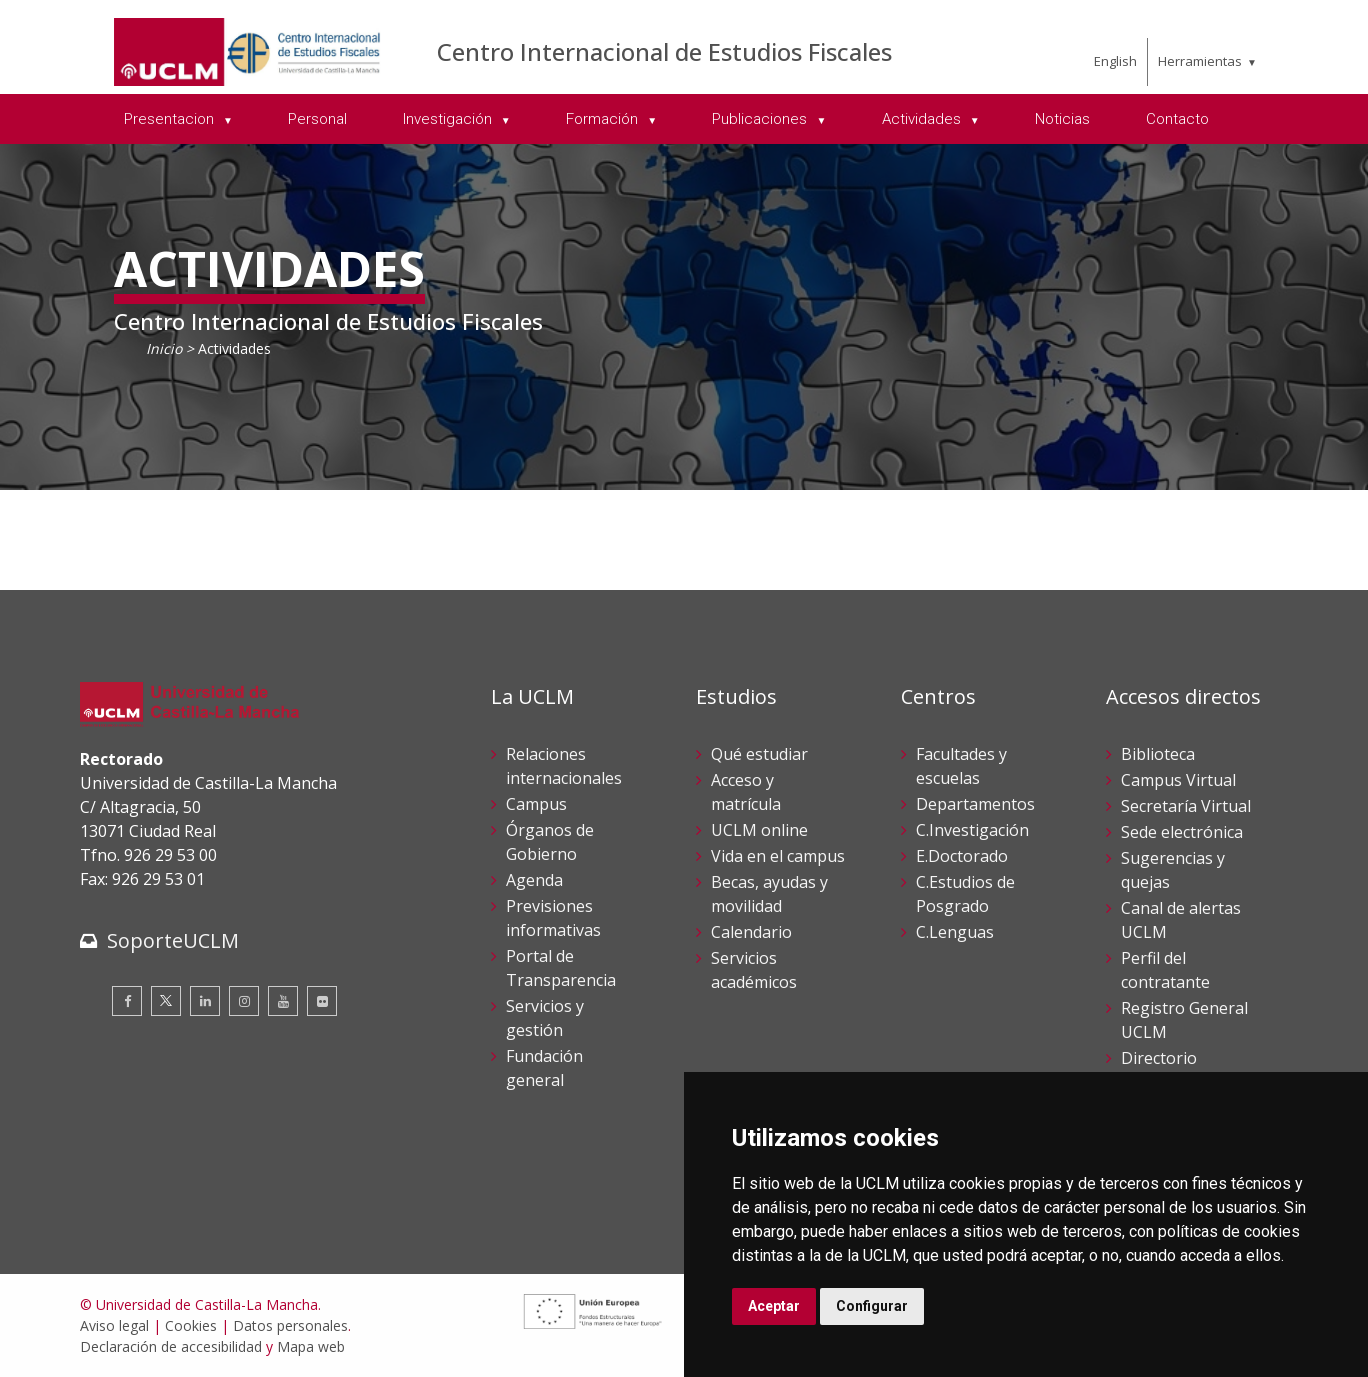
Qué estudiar (759, 754)
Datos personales (290, 1325)
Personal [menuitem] (317, 119)
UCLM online (759, 830)
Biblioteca (1158, 754)
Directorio (1159, 1058)
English (1115, 61)
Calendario (751, 932)
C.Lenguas (955, 932)
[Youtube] (283, 1001)
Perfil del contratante (1165, 970)
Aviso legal (114, 1325)
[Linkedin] (205, 1001)
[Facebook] (127, 1001)
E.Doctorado (962, 856)
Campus (536, 804)
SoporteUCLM (173, 940)
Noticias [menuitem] (1062, 119)
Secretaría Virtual (1186, 806)
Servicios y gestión (545, 1018)
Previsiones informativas (553, 918)
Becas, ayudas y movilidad (769, 894)
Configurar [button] (872, 1306)
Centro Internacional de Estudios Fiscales (664, 51)
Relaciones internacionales (564, 766)
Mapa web (311, 1346)
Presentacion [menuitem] (171, 119)
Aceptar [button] (774, 1306)
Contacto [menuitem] (1177, 119)
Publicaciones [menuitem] (761, 119)
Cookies (191, 1325)
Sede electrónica (1182, 832)
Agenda (534, 880)
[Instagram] (244, 1001)
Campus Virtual (1178, 780)
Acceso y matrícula (746, 792)
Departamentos (975, 804)
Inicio (164, 348)
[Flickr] (322, 1001)
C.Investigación (972, 830)
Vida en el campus (778, 856)
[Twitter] (166, 1001)
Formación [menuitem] (604, 119)
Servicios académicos (754, 970)
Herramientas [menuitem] (1200, 61)
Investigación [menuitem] (449, 119)
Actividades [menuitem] (923, 119)
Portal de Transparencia (561, 968)
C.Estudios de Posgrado (965, 894)
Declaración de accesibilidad (171, 1346)
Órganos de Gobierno (550, 842)
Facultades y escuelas (961, 766)
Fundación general (544, 1068)
